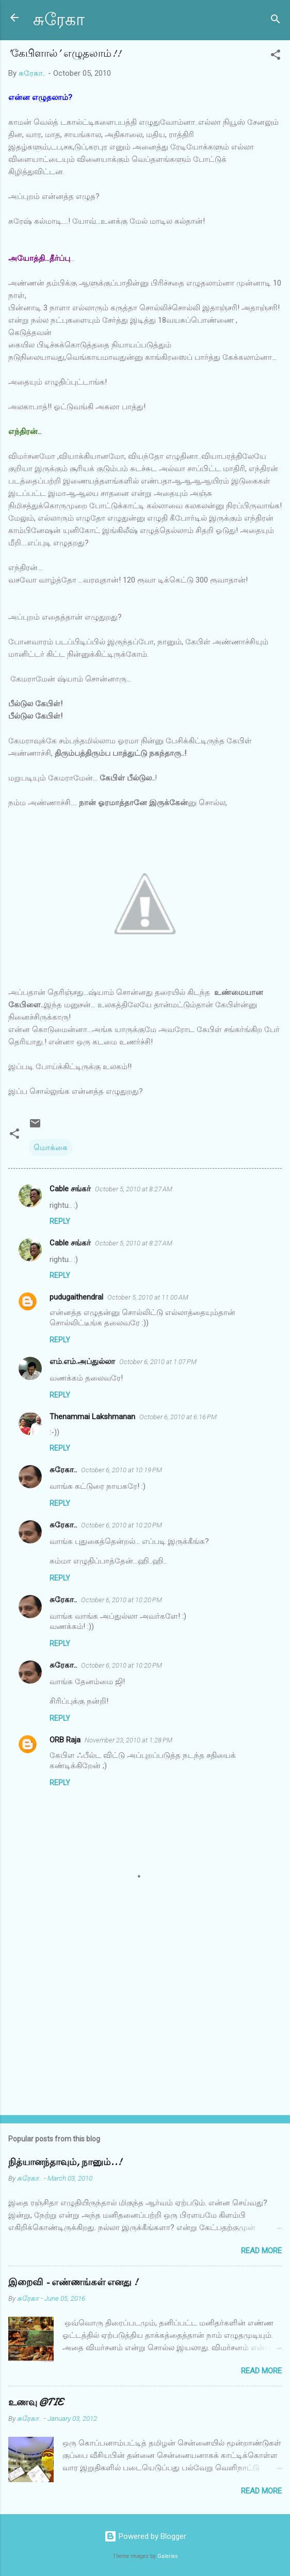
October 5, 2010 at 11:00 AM (147, 1297)
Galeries (167, 2556)
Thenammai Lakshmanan (92, 1416)
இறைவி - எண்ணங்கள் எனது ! (73, 2282)
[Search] (275, 21)
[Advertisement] (145, 2026)
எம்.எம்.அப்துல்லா (82, 1361)
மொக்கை (51, 1147)
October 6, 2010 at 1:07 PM (158, 1362)
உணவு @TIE (35, 2402)
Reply (60, 1221)
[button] (275, 56)
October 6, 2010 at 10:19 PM (121, 1470)
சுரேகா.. (63, 1469)
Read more (261, 2250)
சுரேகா (59, 19)
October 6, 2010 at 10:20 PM (121, 1525)
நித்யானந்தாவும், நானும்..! (65, 2162)
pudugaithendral (76, 1297)
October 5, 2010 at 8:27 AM (133, 1189)
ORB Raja (65, 1739)
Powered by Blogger (145, 2536)
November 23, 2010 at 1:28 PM (128, 1740)
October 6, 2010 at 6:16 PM (178, 1417)
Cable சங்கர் (70, 1188)
